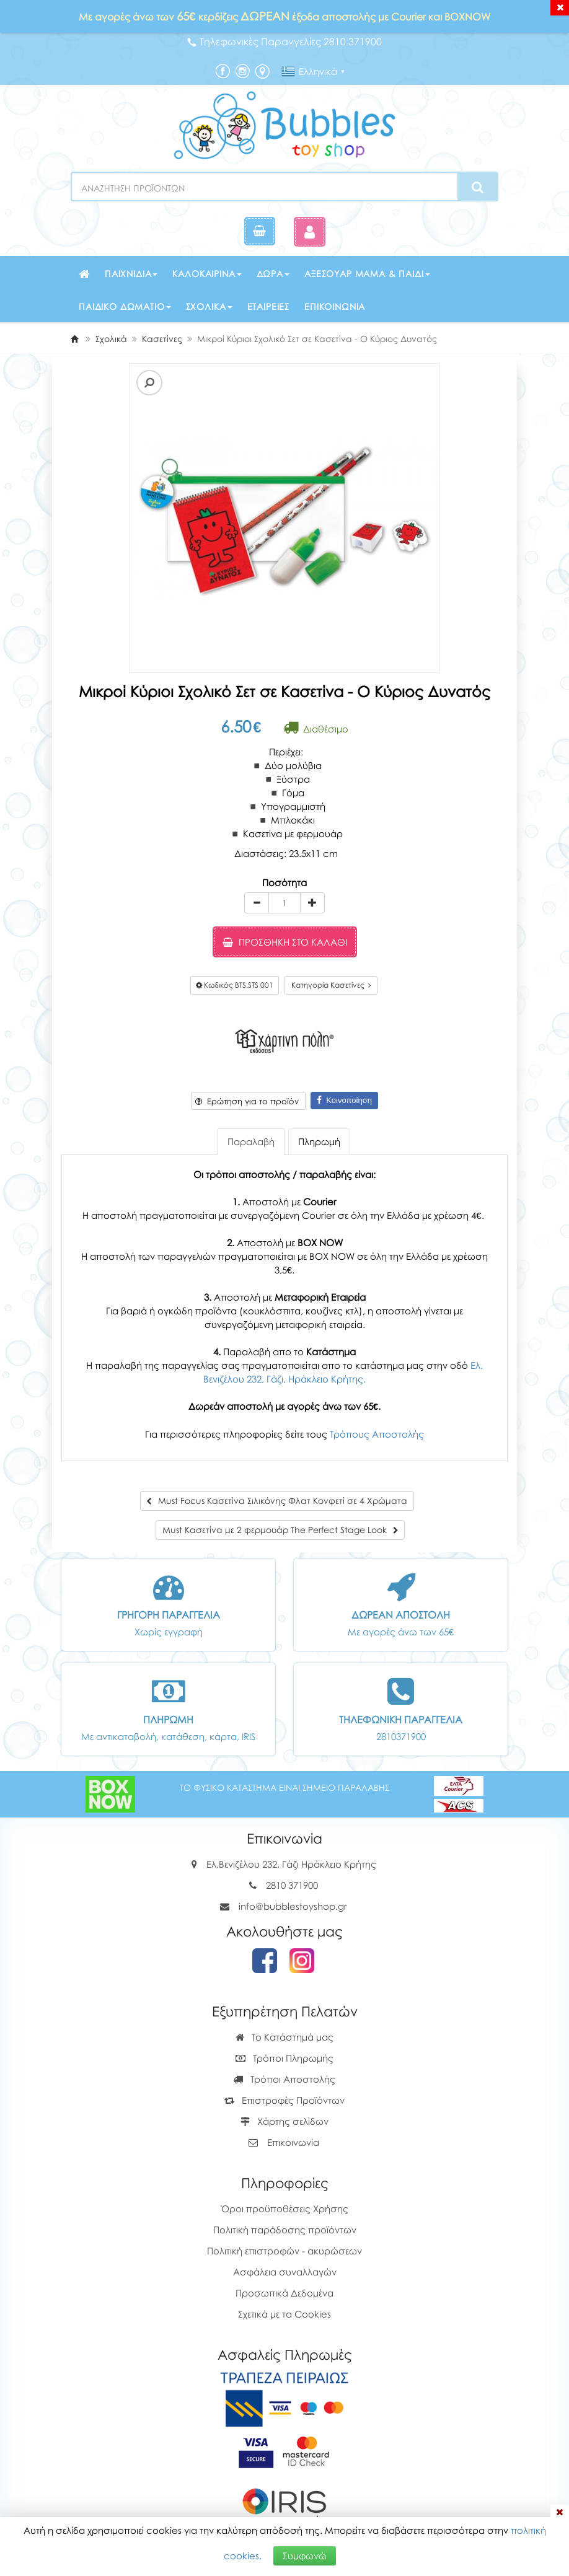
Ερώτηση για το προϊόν (247, 1101)
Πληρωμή (319, 1141)
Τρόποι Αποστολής (284, 2079)
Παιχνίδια (131, 273)
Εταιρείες (268, 306)
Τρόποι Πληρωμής (284, 2058)
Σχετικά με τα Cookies (284, 2313)
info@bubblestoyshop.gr (293, 1906)
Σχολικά (209, 306)
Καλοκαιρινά (206, 273)
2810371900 (401, 1736)
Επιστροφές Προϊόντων (284, 2100)
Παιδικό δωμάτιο (125, 306)
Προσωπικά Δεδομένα (284, 2292)
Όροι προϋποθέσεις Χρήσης (284, 2208)
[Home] (74, 338)
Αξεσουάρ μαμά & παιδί (367, 273)
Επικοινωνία (334, 306)
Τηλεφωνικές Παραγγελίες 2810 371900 (284, 41)
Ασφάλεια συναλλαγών (285, 2271)
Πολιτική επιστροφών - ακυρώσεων (284, 2250)
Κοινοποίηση (344, 1100)
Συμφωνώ (305, 2555)
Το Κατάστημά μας (284, 2036)
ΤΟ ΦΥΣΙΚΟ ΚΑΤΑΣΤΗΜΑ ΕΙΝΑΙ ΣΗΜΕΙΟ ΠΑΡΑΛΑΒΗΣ (284, 1787)
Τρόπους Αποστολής (377, 1434)
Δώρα (273, 273)
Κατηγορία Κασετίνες (331, 985)
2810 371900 (292, 1885)
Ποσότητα (284, 882)
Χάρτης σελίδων (284, 2121)
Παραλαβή (251, 1141)
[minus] (256, 902)
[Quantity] (284, 902)
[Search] (477, 187)
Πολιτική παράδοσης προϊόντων (284, 2229)
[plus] (312, 902)
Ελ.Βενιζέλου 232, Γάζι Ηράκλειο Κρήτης (291, 1864)
